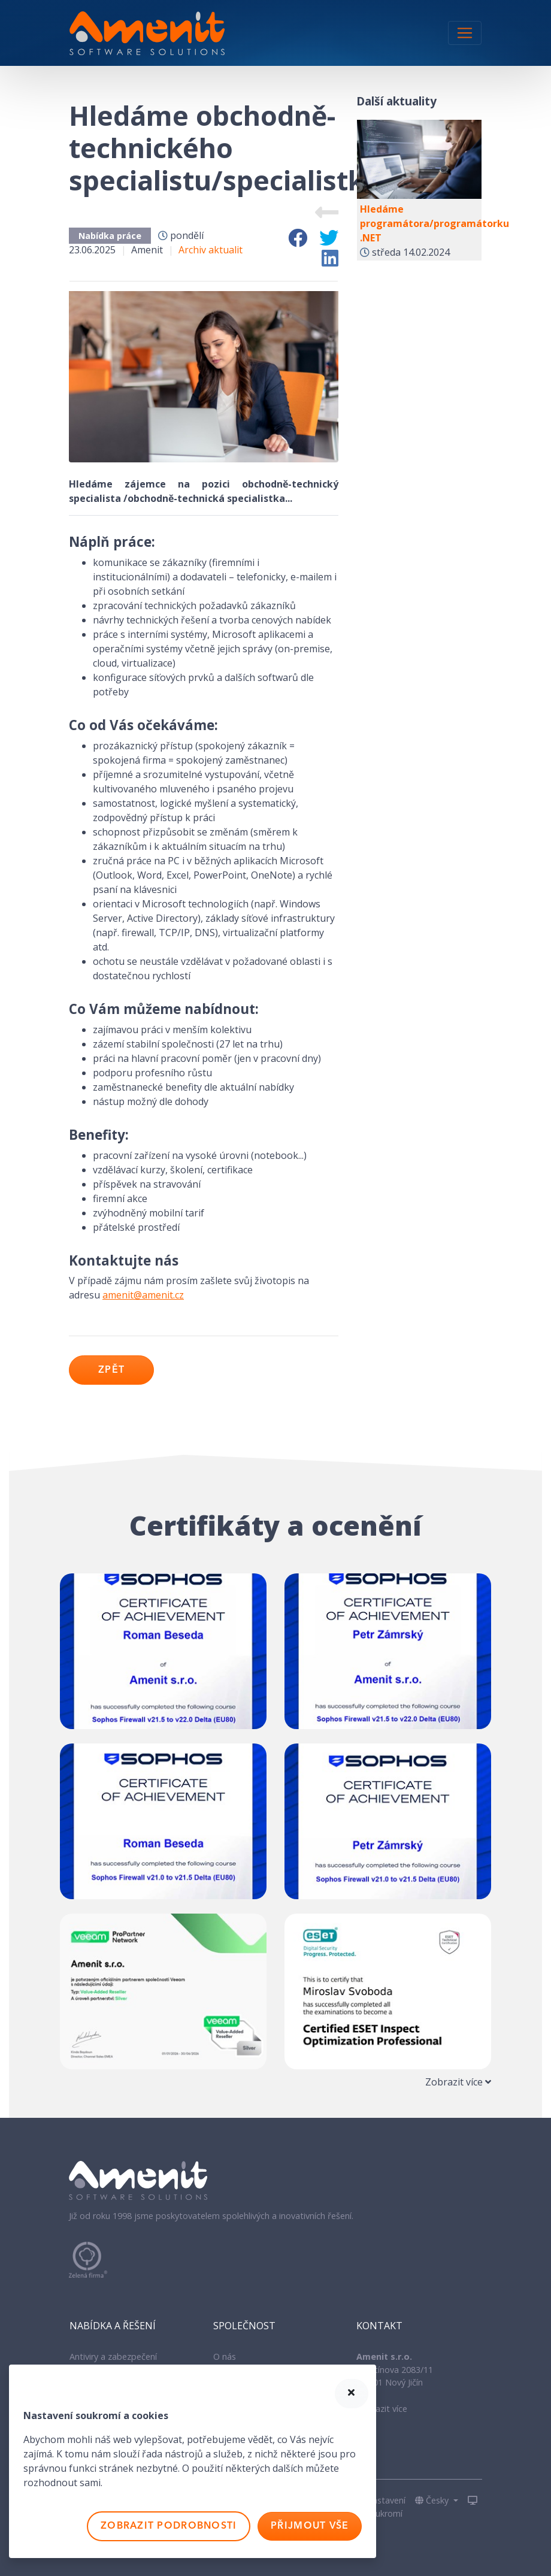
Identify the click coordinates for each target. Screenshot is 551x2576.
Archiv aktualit (210, 249)
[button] (436, 2500)
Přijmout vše (310, 2526)
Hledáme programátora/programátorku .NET (434, 223)
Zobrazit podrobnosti (169, 2526)
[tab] (275, 2082)
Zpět (111, 1370)
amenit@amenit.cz (143, 1294)
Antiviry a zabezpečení (113, 2356)
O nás (224, 2356)
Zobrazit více (381, 2408)
